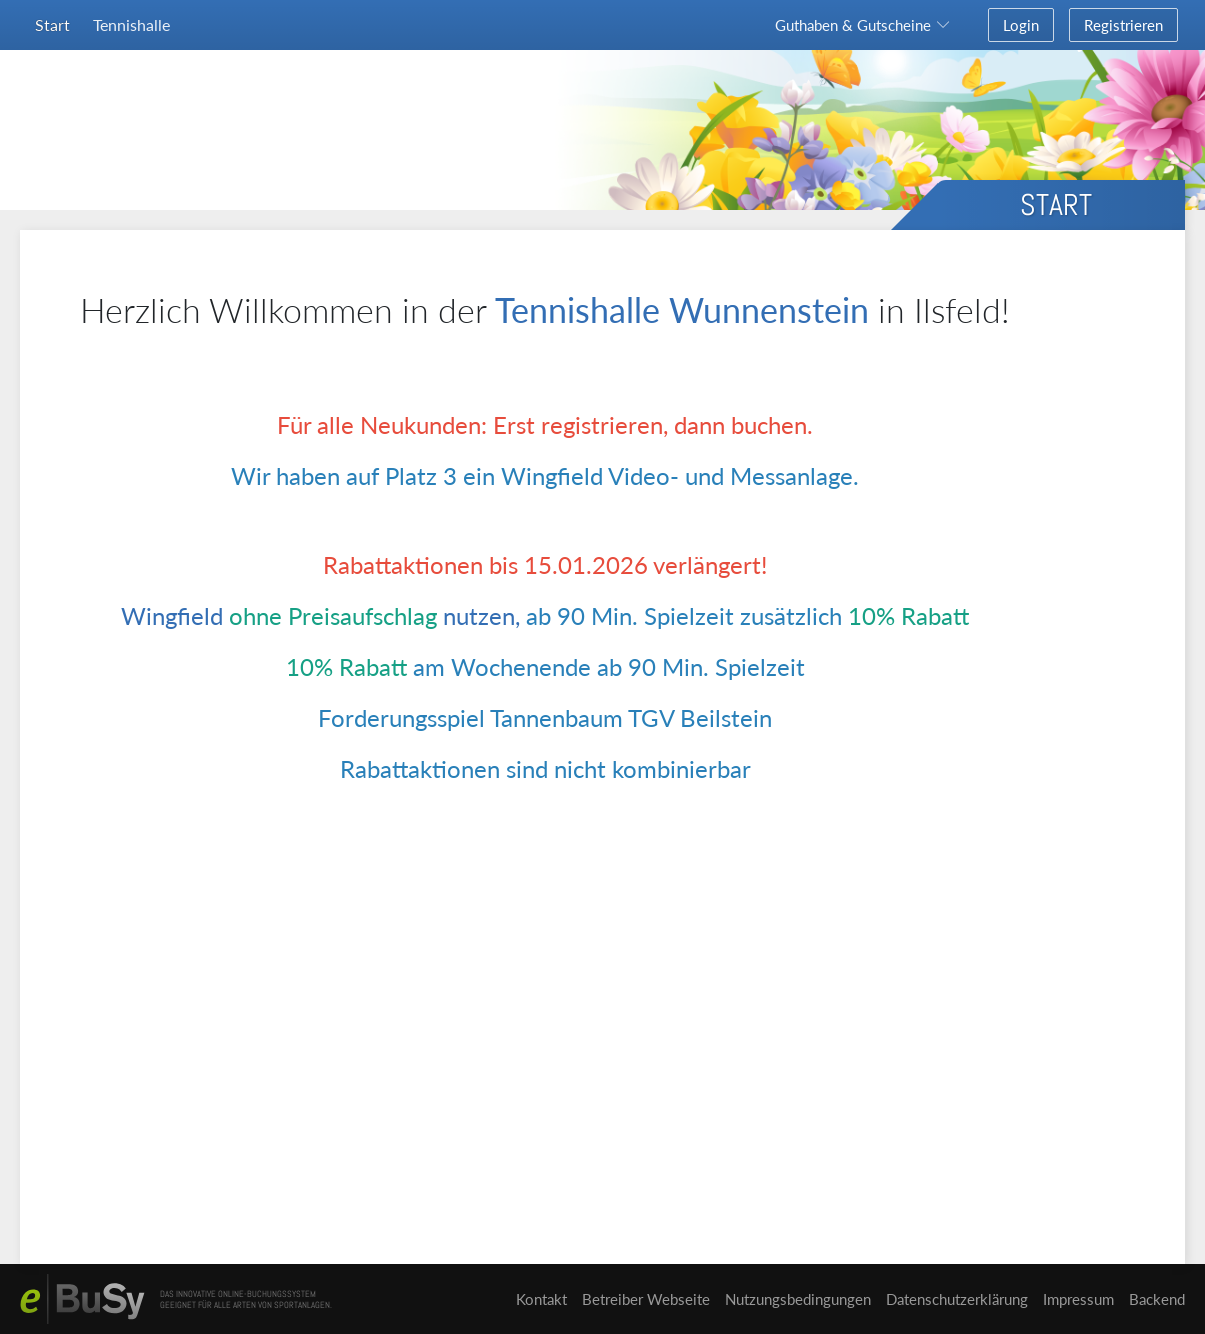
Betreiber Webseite (646, 1299)
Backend (1157, 1299)
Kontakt (541, 1299)
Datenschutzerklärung (957, 1299)
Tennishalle (131, 24)
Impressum (1078, 1299)
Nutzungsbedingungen (798, 1299)
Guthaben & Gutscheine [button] (853, 25)
